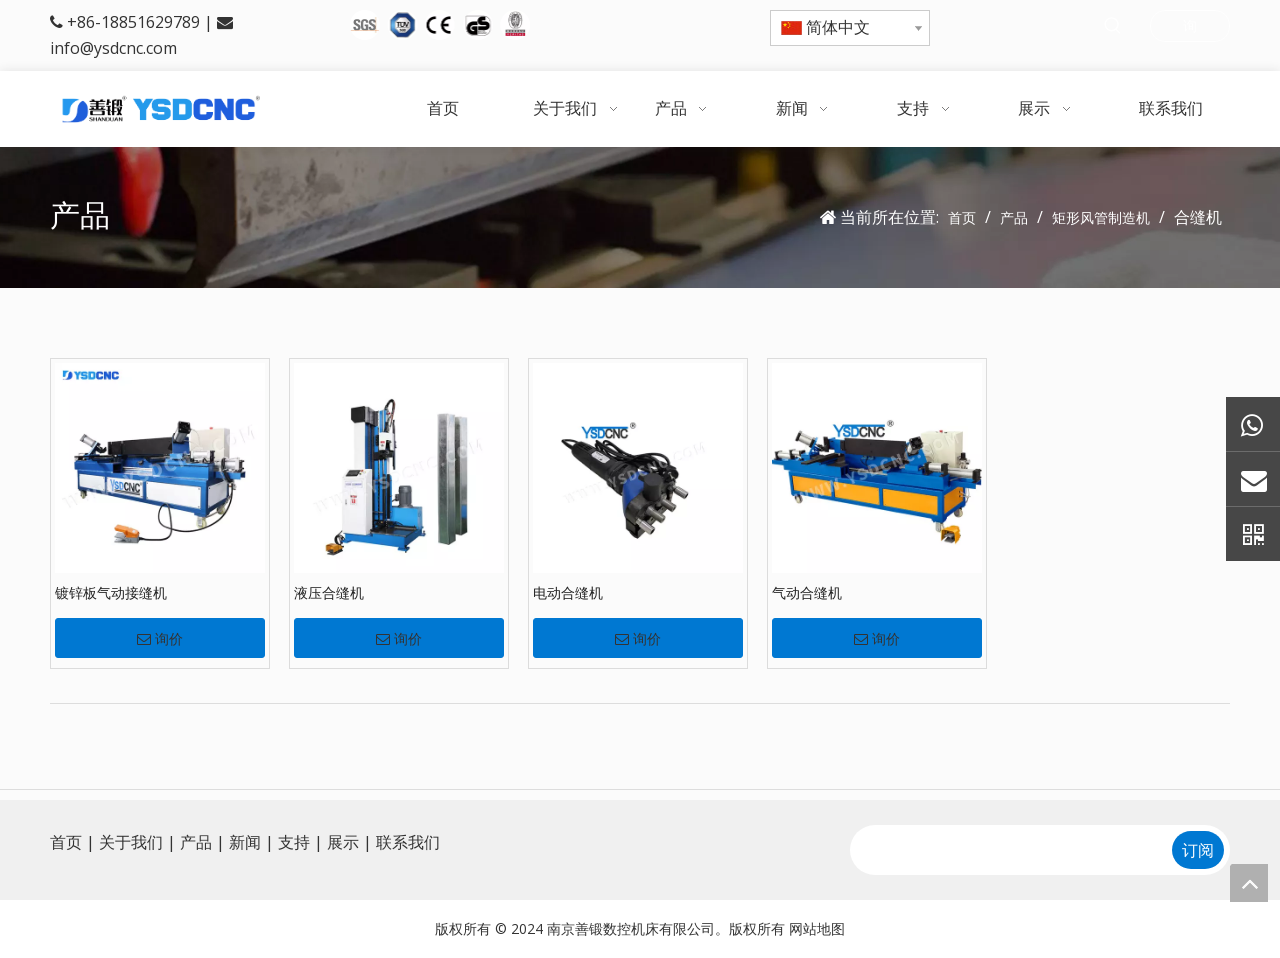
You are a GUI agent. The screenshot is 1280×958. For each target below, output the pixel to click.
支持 (294, 842)
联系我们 (408, 842)
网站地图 (817, 928)
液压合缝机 (329, 592)
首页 (66, 842)
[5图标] (440, 25)
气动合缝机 (807, 592)
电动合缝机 (568, 592)
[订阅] (1198, 850)
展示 (343, 842)
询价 (160, 639)
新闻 (245, 842)
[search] (1009, 850)
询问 (1190, 29)
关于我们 (131, 842)
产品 (196, 842)
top (1249, 883)
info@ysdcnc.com (113, 48)
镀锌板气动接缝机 (111, 592)
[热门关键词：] (1112, 26)
